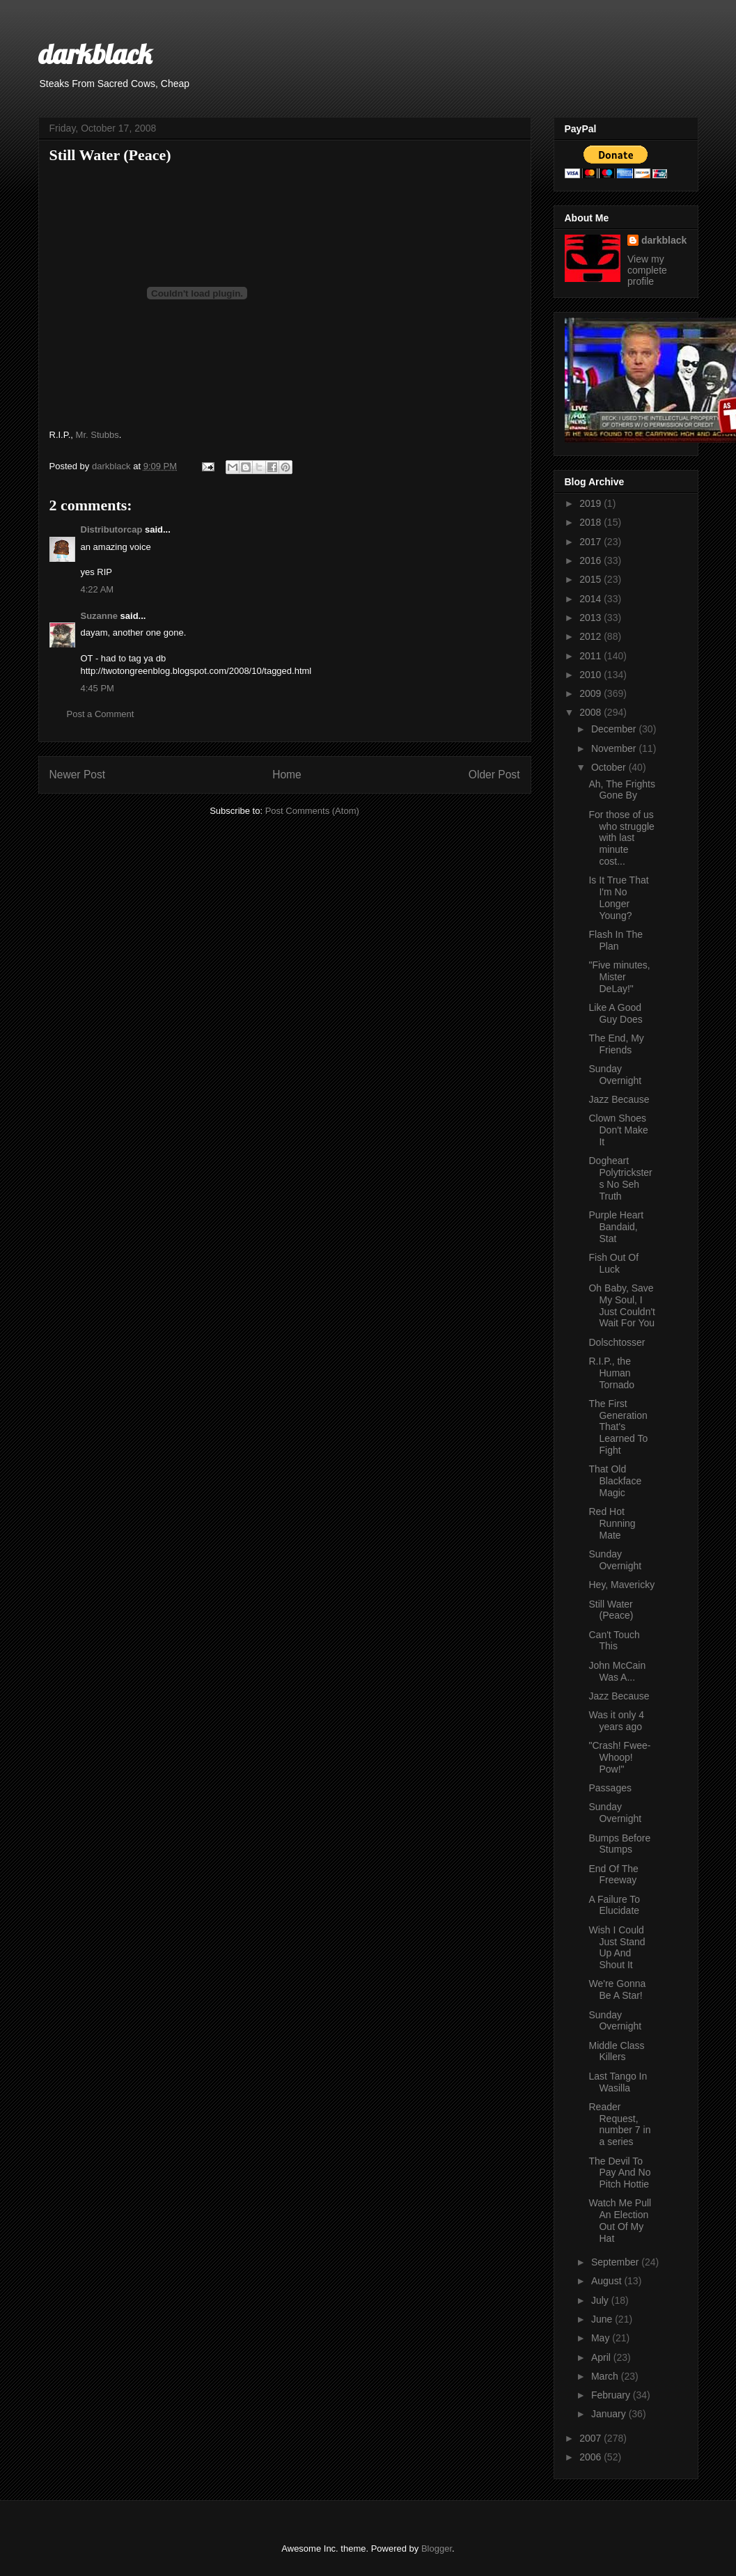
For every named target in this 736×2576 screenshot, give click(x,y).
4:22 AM (97, 589)
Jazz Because (618, 1099)
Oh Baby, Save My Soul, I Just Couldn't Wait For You (621, 1305)
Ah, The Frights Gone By (621, 789)
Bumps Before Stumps (619, 1843)
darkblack (95, 53)
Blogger (436, 2548)
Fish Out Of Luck (613, 1263)
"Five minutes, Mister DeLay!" (619, 976)
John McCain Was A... (616, 1671)
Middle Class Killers (616, 2051)
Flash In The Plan (615, 940)
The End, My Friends (615, 1043)
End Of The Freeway (613, 1874)
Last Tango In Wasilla (617, 2082)
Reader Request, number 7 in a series (619, 2124)
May (601, 2337)
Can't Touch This (613, 1640)
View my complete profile (647, 270)
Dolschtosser (616, 1342)
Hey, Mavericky (621, 1584)
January (610, 2413)
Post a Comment (100, 714)
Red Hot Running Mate (611, 1523)
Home (287, 774)
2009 (591, 693)
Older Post (494, 774)
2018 (591, 522)
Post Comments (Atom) (312, 811)
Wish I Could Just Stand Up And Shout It (616, 1947)
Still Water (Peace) (610, 1610)
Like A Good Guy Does (615, 1013)
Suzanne (99, 616)
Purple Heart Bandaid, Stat (615, 1226)
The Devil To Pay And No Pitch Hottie (619, 2172)
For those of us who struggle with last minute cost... (621, 838)
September (616, 2262)
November (615, 748)
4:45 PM (97, 688)
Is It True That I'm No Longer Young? (618, 897)
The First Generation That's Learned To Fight (618, 1427)
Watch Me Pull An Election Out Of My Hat (619, 2220)
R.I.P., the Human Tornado (611, 1373)
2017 (591, 541)
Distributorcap (112, 529)
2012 (591, 636)
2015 (591, 579)
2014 (591, 598)
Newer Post (77, 774)
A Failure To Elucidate (614, 1905)
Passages (609, 1787)
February (612, 2395)
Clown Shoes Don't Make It (618, 1130)
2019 (591, 503)
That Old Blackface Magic (614, 1480)
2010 (591, 674)
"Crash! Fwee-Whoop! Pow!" (619, 1757)
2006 (591, 2457)
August (607, 2280)
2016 (591, 560)
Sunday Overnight (614, 1074)
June (603, 2319)
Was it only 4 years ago (616, 1720)
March (606, 2376)
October (610, 767)
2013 (591, 617)
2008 (591, 712)
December (615, 729)
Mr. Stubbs (97, 435)
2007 (591, 2438)
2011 (591, 655)
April (602, 2357)
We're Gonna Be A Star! (616, 1989)
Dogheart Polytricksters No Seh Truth (620, 1178)
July (601, 2300)
